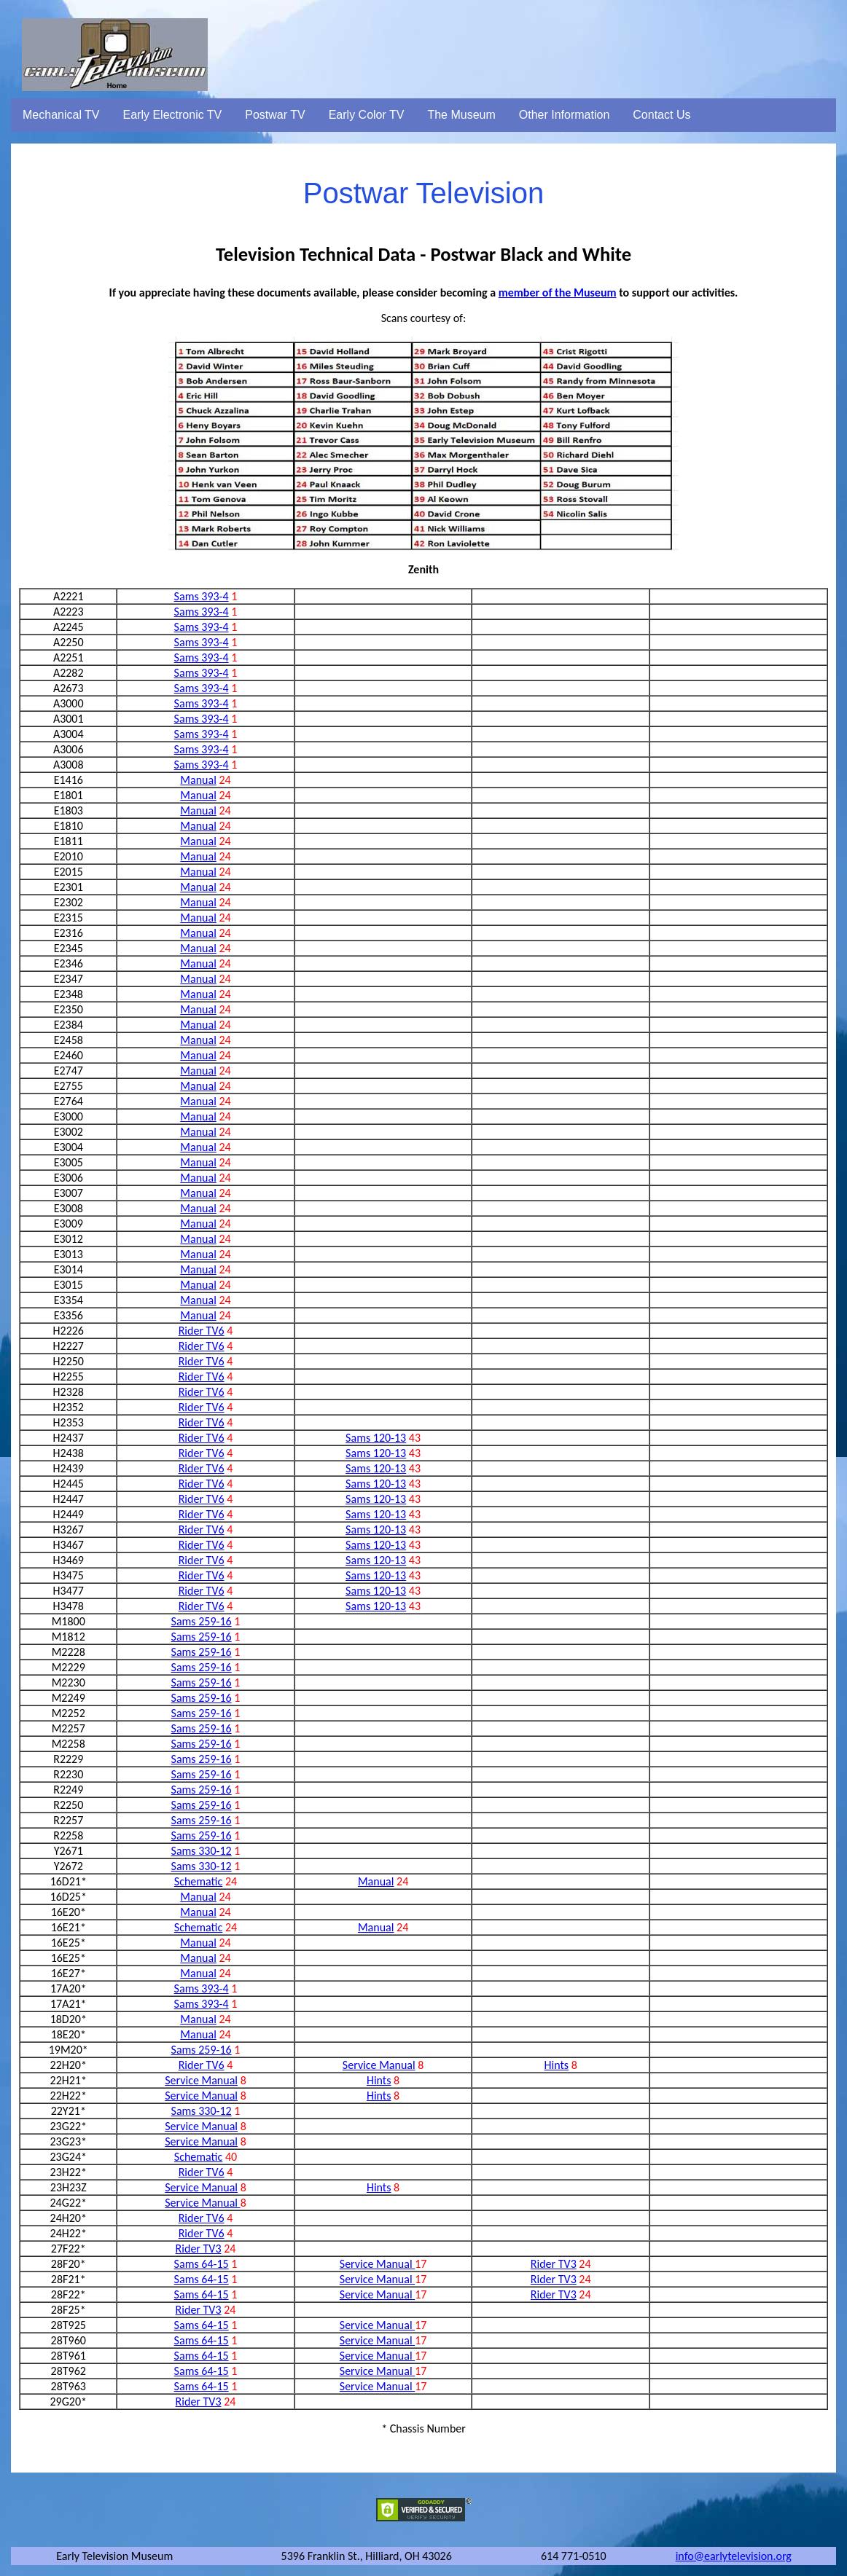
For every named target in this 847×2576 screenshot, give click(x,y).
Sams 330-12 (201, 1851)
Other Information (564, 115)
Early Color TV (367, 115)
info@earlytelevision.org (734, 2556)
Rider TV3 (199, 2248)
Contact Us (661, 115)
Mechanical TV (61, 115)
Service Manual (379, 2065)
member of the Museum (558, 292)
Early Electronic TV (172, 115)
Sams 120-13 (376, 1438)
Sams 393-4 (201, 596)
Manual (198, 780)
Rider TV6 (202, 1331)
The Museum (461, 115)
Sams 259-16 (201, 1621)
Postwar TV (275, 115)
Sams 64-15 (201, 2264)
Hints (556, 2065)
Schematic (198, 1881)
